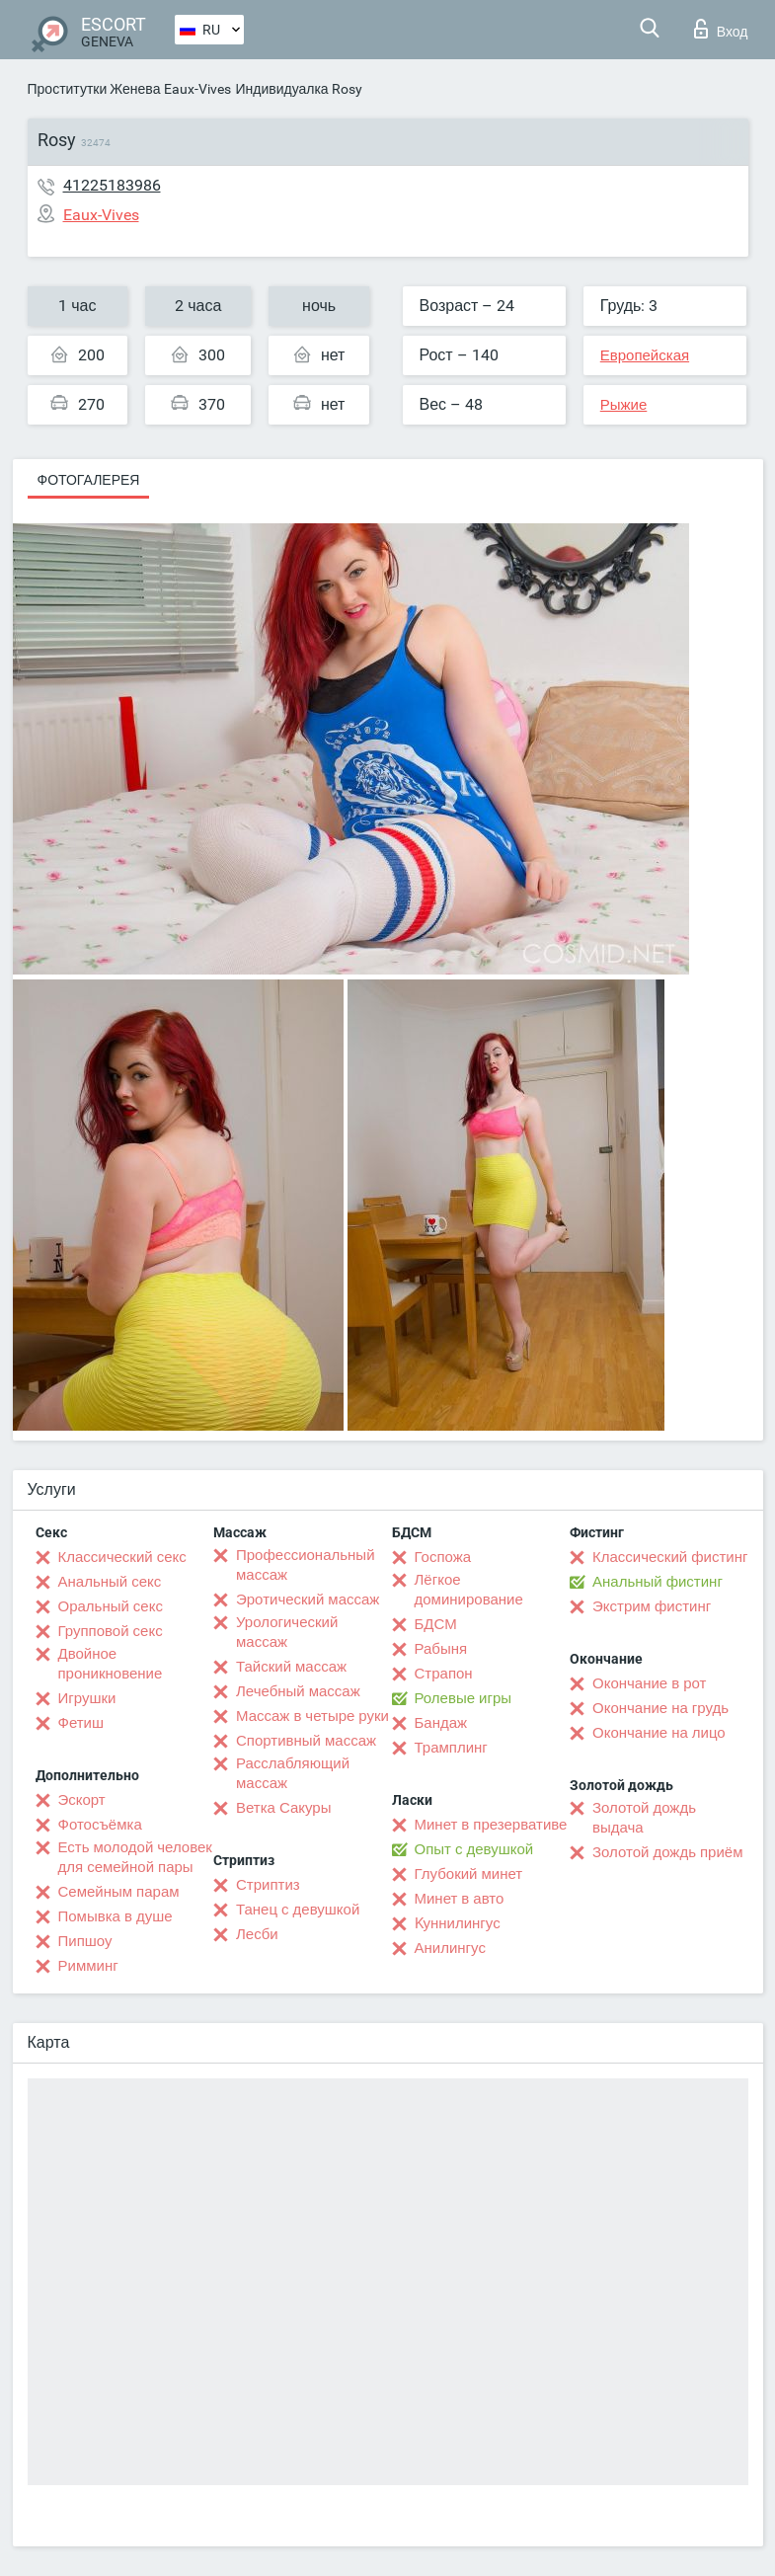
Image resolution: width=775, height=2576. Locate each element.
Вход (721, 28)
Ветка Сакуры (283, 1808)
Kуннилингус (458, 1923)
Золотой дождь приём (667, 1852)
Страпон (444, 1673)
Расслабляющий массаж (292, 1773)
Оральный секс (110, 1606)
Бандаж (441, 1723)
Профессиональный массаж (305, 1565)
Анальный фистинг (657, 1582)
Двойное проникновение (110, 1663)
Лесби (257, 1934)
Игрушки (87, 1698)
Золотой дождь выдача (644, 1817)
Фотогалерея (89, 480)
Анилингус (450, 1948)
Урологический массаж (287, 1632)
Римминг (88, 1966)
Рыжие (624, 405)
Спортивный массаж (306, 1741)
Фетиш (81, 1723)
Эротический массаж (307, 1599)
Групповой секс (110, 1631)
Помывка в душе (115, 1916)
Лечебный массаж (298, 1691)
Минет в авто (459, 1899)
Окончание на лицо (659, 1733)
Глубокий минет (469, 1874)
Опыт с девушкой (474, 1849)
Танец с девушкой (297, 1909)
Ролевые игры (463, 1698)
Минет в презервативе (491, 1825)
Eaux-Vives (197, 89)
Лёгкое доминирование (469, 1589)
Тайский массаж (291, 1667)
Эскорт (82, 1800)
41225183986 (112, 185)
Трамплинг (451, 1747)
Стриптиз (268, 1885)
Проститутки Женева (94, 89)
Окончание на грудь (660, 1708)
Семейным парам (119, 1892)
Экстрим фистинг (651, 1606)
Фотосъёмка (100, 1825)
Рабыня (441, 1649)
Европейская (644, 355)
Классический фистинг (669, 1557)
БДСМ (436, 1624)
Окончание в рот (649, 1683)
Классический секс (122, 1557)
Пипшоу (85, 1941)
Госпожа (443, 1557)
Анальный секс (110, 1582)
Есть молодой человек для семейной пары (135, 1857)
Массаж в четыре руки (312, 1716)
